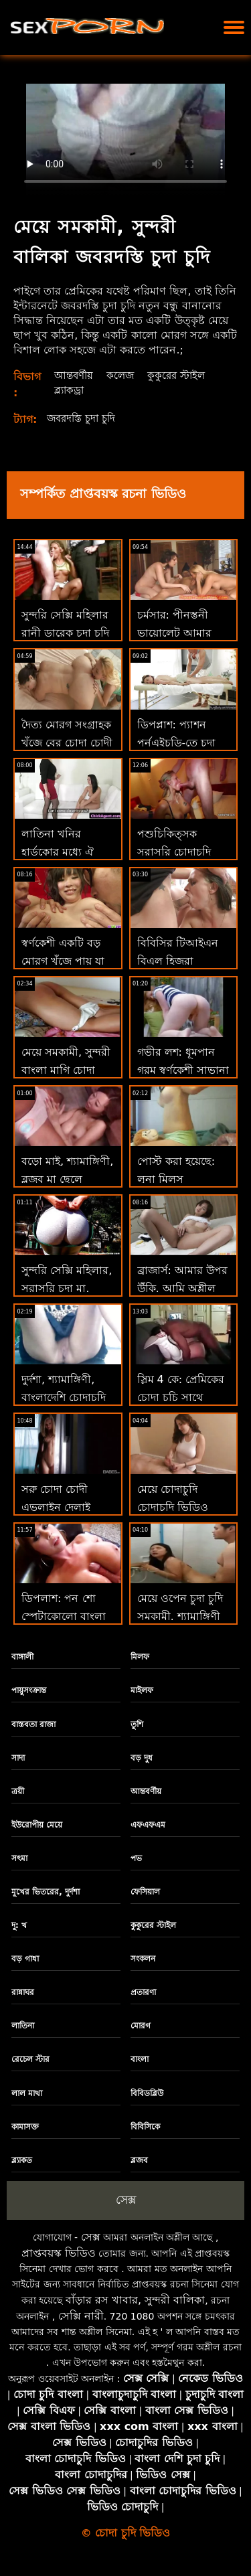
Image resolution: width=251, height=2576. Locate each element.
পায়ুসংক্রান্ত (28, 1690)
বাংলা (140, 2059)
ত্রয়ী (17, 1791)
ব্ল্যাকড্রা (69, 390)
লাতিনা (22, 2025)
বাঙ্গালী (22, 1657)
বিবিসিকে (145, 2126)
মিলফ (140, 1657)
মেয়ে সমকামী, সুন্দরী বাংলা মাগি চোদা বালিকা (65, 1070)
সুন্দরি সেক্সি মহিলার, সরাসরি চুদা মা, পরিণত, (66, 1288)
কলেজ (122, 375)
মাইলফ (142, 1690)
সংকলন (143, 1958)
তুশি (137, 1724)
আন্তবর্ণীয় (74, 375)
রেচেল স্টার (30, 2059)
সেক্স (126, 2199)
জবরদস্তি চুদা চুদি (84, 418)
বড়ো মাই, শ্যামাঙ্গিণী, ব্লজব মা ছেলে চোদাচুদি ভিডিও (67, 1179)
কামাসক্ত (25, 2126)
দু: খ (19, 1925)
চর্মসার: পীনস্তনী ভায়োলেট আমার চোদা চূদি (174, 633)
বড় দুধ (142, 1758)
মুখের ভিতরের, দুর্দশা (45, 1892)
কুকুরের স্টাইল (181, 375)
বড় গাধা (25, 1958)
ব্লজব (139, 2160)
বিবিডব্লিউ (147, 2093)
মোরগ (141, 2025)
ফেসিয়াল (145, 1892)
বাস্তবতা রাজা (33, 1724)
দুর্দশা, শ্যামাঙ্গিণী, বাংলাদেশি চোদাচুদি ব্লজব (63, 1397)
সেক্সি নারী (81, 2316)
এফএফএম (148, 1825)
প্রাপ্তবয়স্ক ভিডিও (58, 2253)
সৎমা (19, 1858)
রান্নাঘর (22, 1992)
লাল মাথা (26, 2093)
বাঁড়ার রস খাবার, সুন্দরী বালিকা (135, 2299)
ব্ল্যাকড (21, 2160)
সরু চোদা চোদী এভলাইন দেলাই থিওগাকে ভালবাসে (62, 1507)
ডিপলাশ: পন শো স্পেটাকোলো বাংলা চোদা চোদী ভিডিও (63, 1616)
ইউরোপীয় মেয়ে (36, 1825)
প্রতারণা (143, 1992)
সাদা (18, 1758)
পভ (136, 1858)
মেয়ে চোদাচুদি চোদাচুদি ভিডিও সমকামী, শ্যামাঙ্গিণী (178, 1507)
